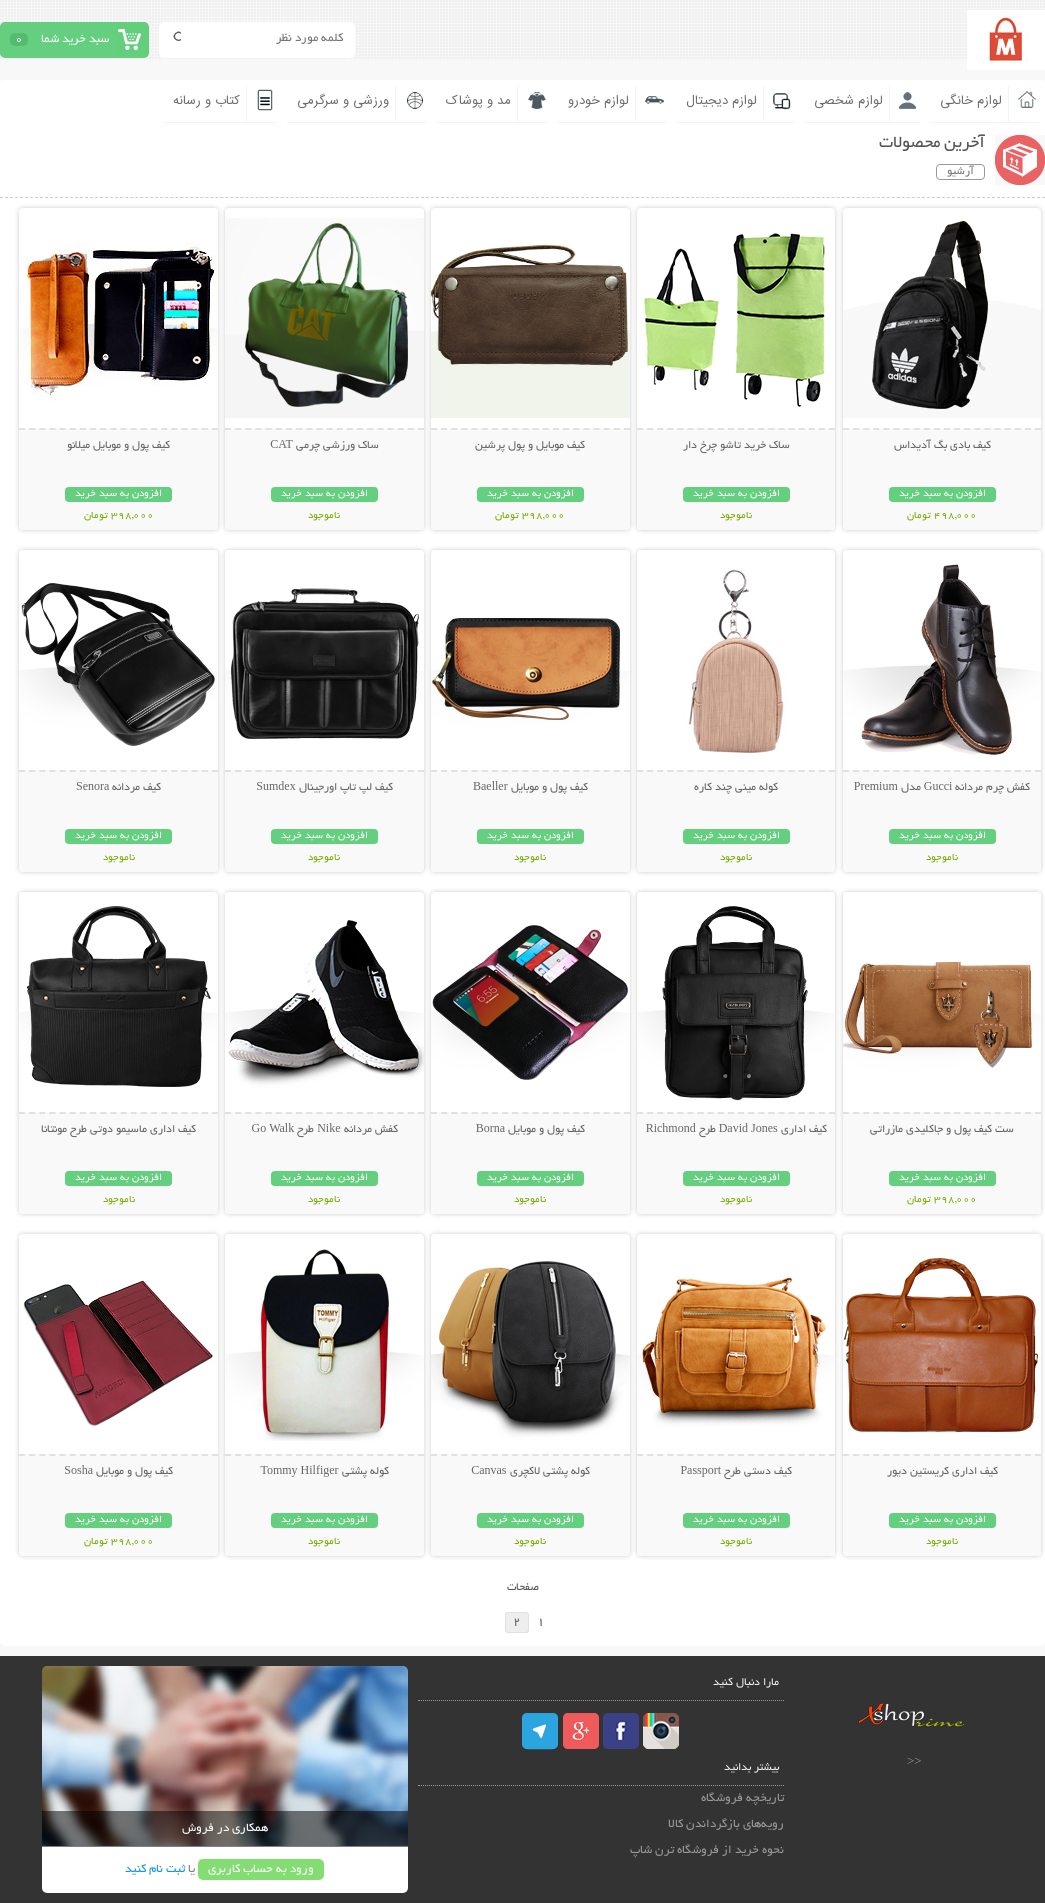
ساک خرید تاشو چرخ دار (736, 446)
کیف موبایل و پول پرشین (530, 446)
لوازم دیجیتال (721, 101)
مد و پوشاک (478, 101)
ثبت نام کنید (155, 1869)
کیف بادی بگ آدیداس (942, 446)
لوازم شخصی (848, 101)
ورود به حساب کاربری (261, 1869)
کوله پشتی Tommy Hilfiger (324, 1472)
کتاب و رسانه (206, 101)
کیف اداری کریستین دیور (942, 1472)
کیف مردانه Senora (118, 788)
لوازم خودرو (598, 101)
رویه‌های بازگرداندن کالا (726, 1824)
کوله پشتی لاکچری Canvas (530, 1472)
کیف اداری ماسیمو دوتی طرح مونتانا (118, 1130)
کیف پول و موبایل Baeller (530, 788)
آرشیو (960, 172)
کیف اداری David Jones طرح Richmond (736, 1130)
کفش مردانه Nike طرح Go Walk (324, 1130)
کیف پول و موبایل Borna (530, 1130)
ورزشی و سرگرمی (343, 101)
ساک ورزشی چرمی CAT (324, 446)
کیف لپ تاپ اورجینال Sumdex (324, 788)
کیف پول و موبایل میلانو (118, 446)
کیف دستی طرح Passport (736, 1472)
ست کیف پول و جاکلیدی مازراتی (942, 1130)
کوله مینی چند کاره (736, 788)
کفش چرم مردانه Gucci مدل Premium (942, 788)
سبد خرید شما (75, 39)
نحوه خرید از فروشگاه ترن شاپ (707, 1850)
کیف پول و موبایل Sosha (118, 1472)
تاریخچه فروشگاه (742, 1798)
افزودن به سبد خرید (942, 494)
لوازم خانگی (971, 101)
